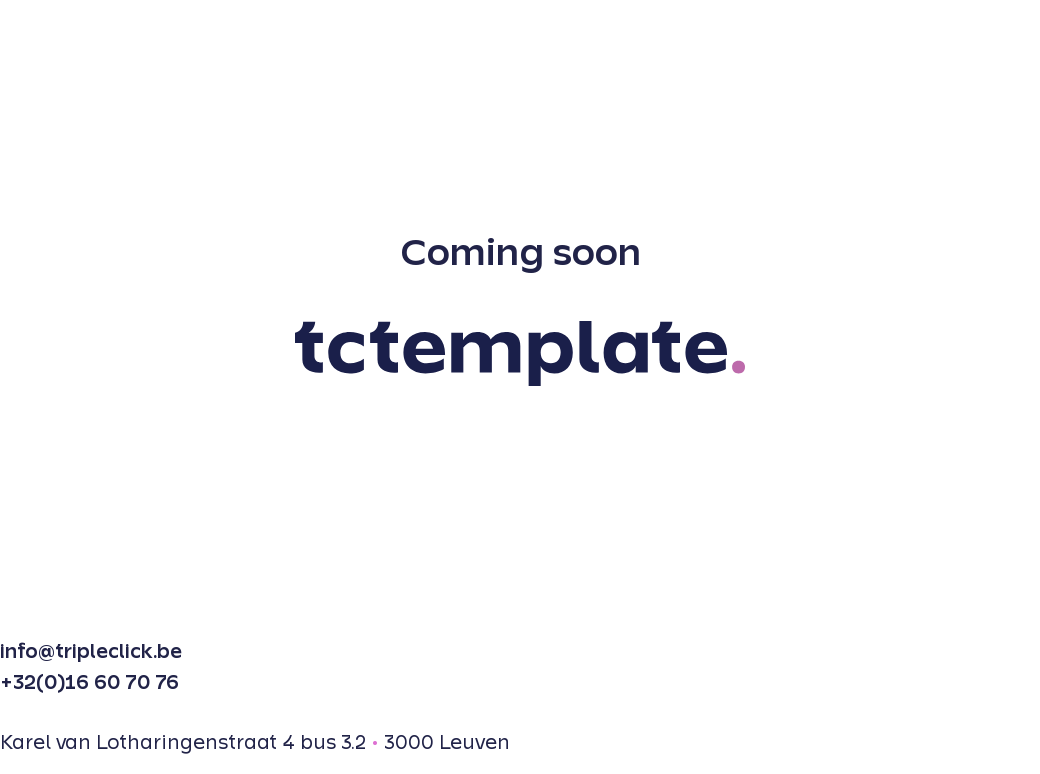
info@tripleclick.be (91, 652)
